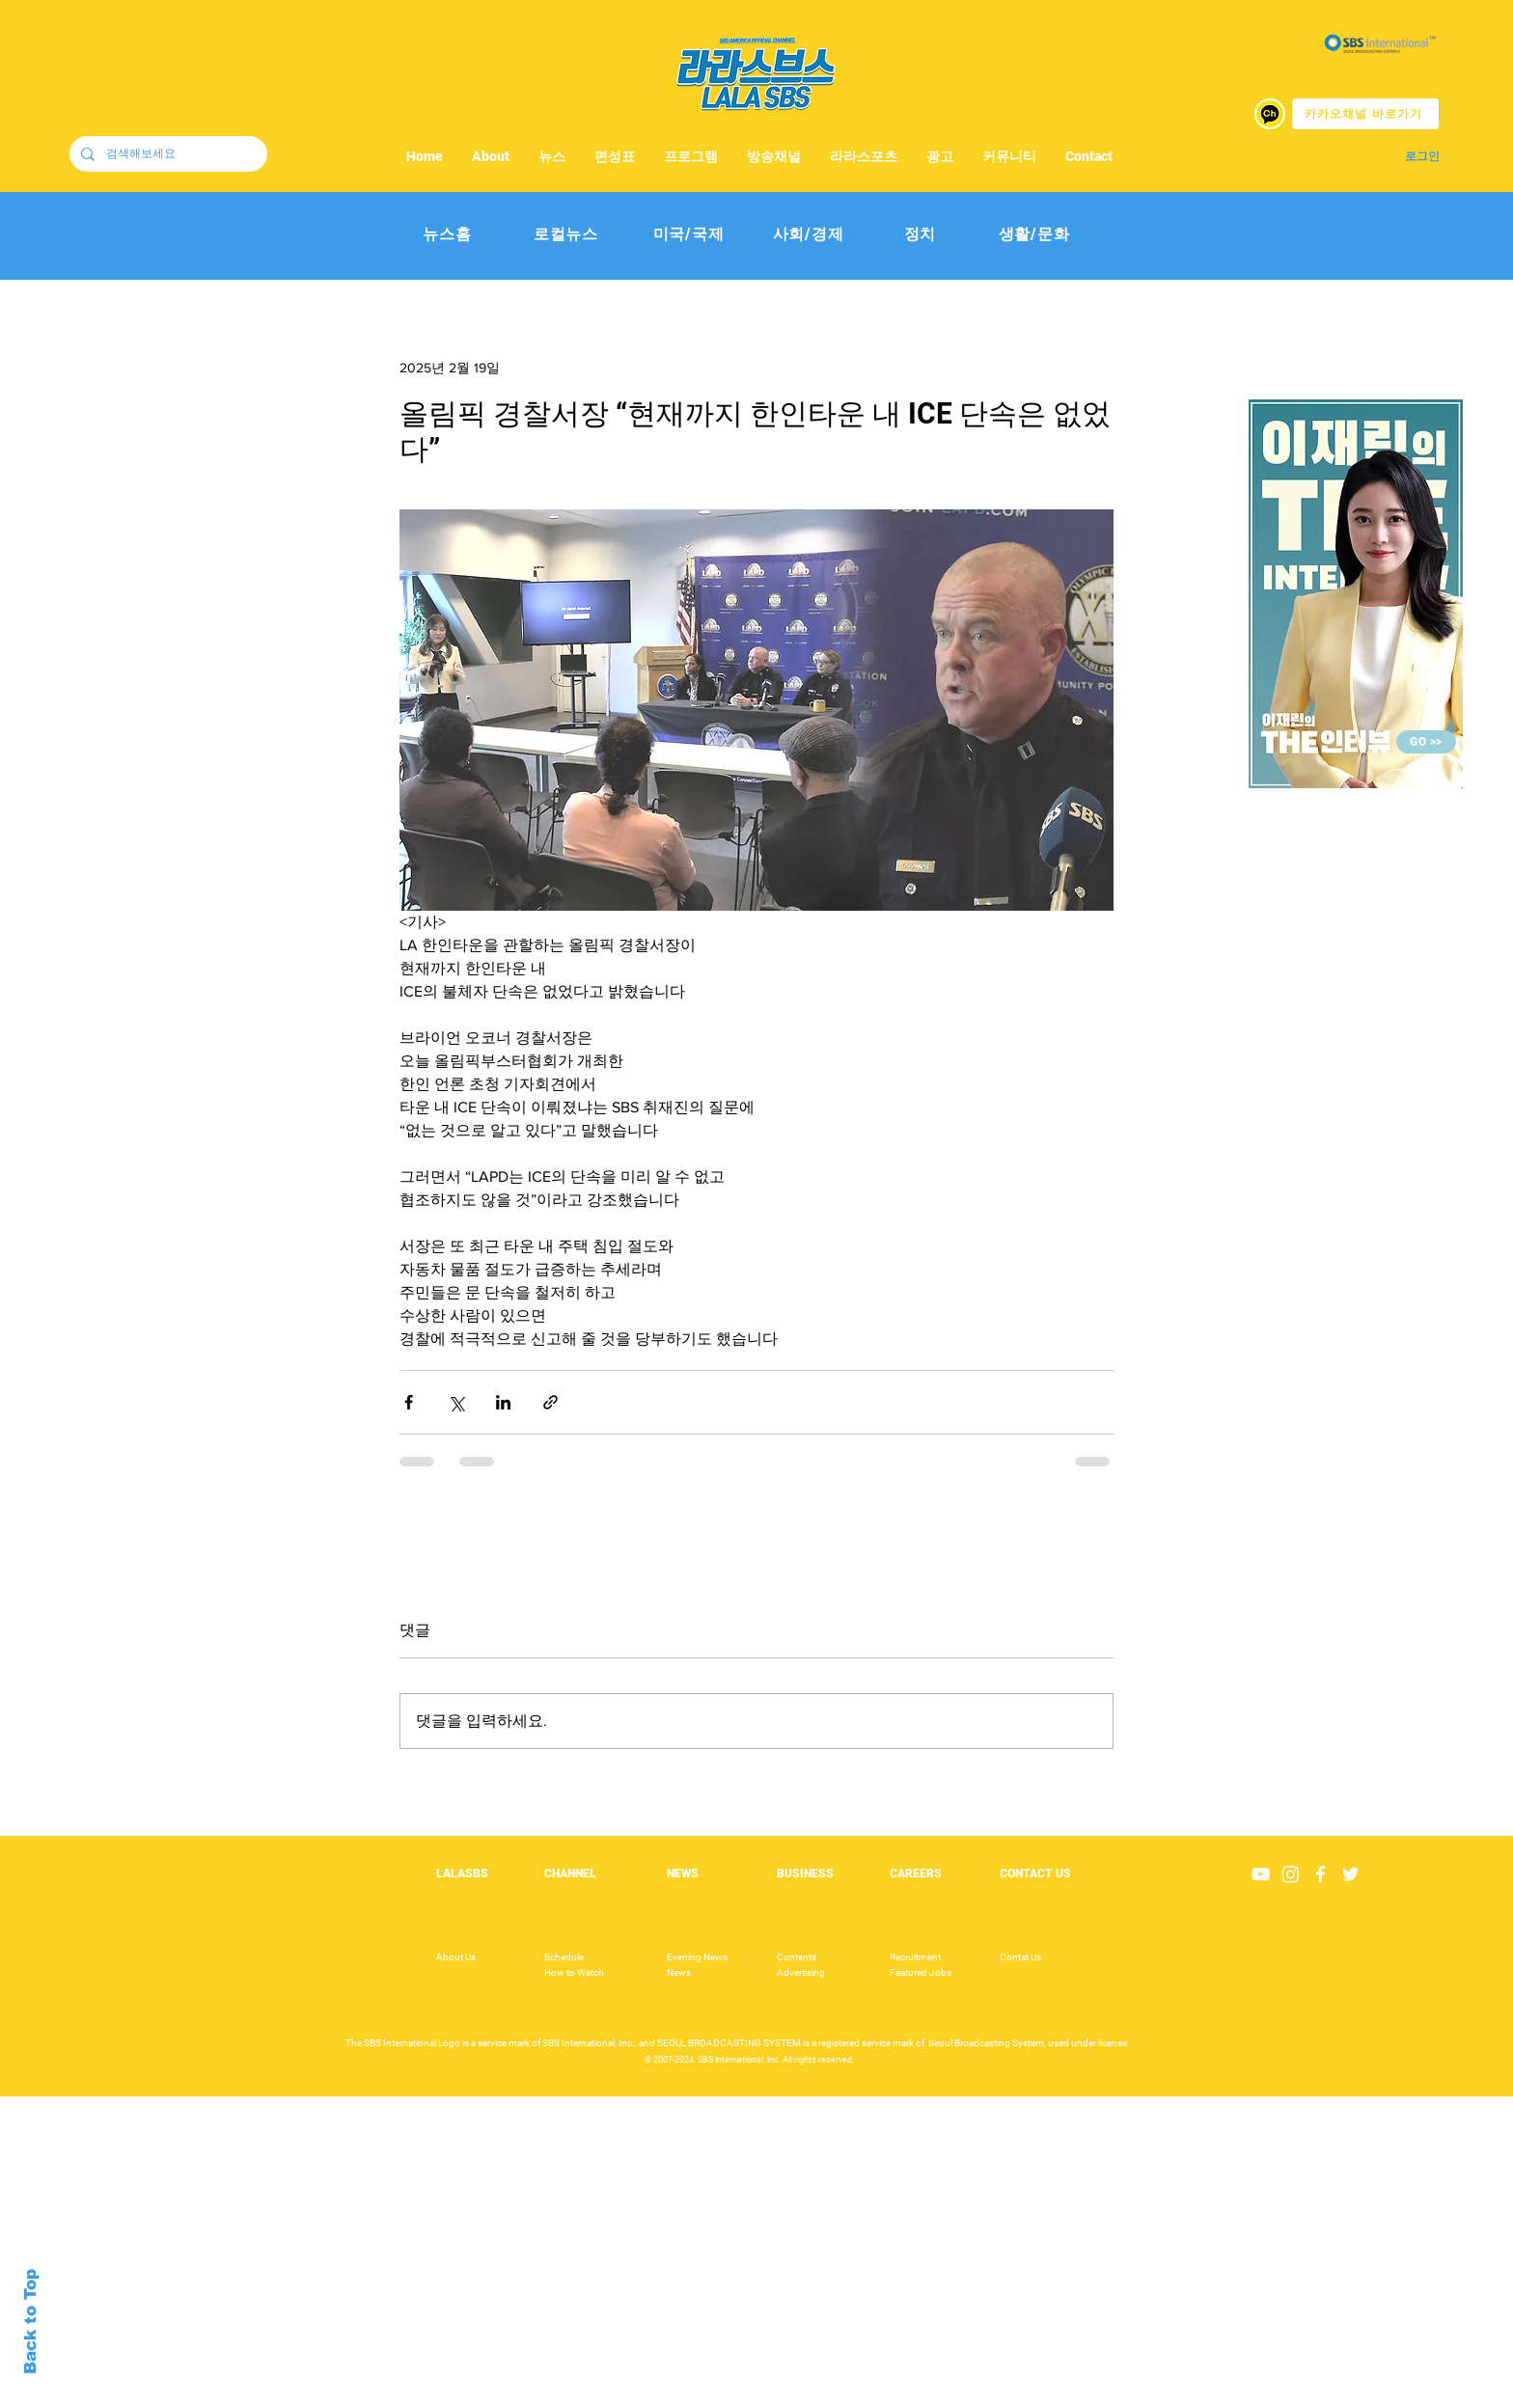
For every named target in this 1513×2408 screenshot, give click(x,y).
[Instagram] (1290, 1874)
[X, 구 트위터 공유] (456, 1402)
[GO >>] (1426, 741)
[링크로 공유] (550, 1402)
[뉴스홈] (447, 235)
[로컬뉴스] (566, 235)
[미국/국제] (688, 235)
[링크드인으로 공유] (503, 1402)
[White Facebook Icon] (1320, 1874)
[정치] (920, 235)
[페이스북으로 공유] (408, 1402)
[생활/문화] (1034, 235)
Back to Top (30, 2321)
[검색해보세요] (166, 154)
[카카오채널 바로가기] (1365, 113)
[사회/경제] (808, 235)
